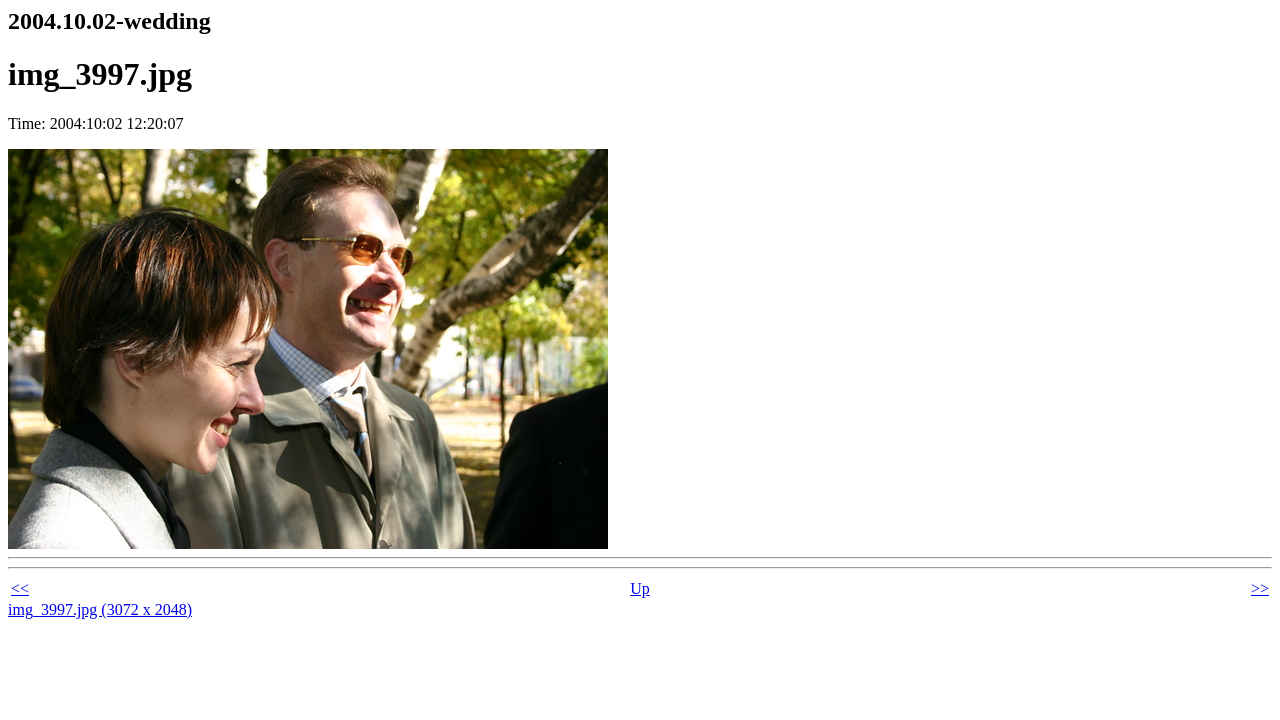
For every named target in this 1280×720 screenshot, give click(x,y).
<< (20, 588)
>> (1260, 588)
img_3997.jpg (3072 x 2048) (100, 609)
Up (640, 588)
